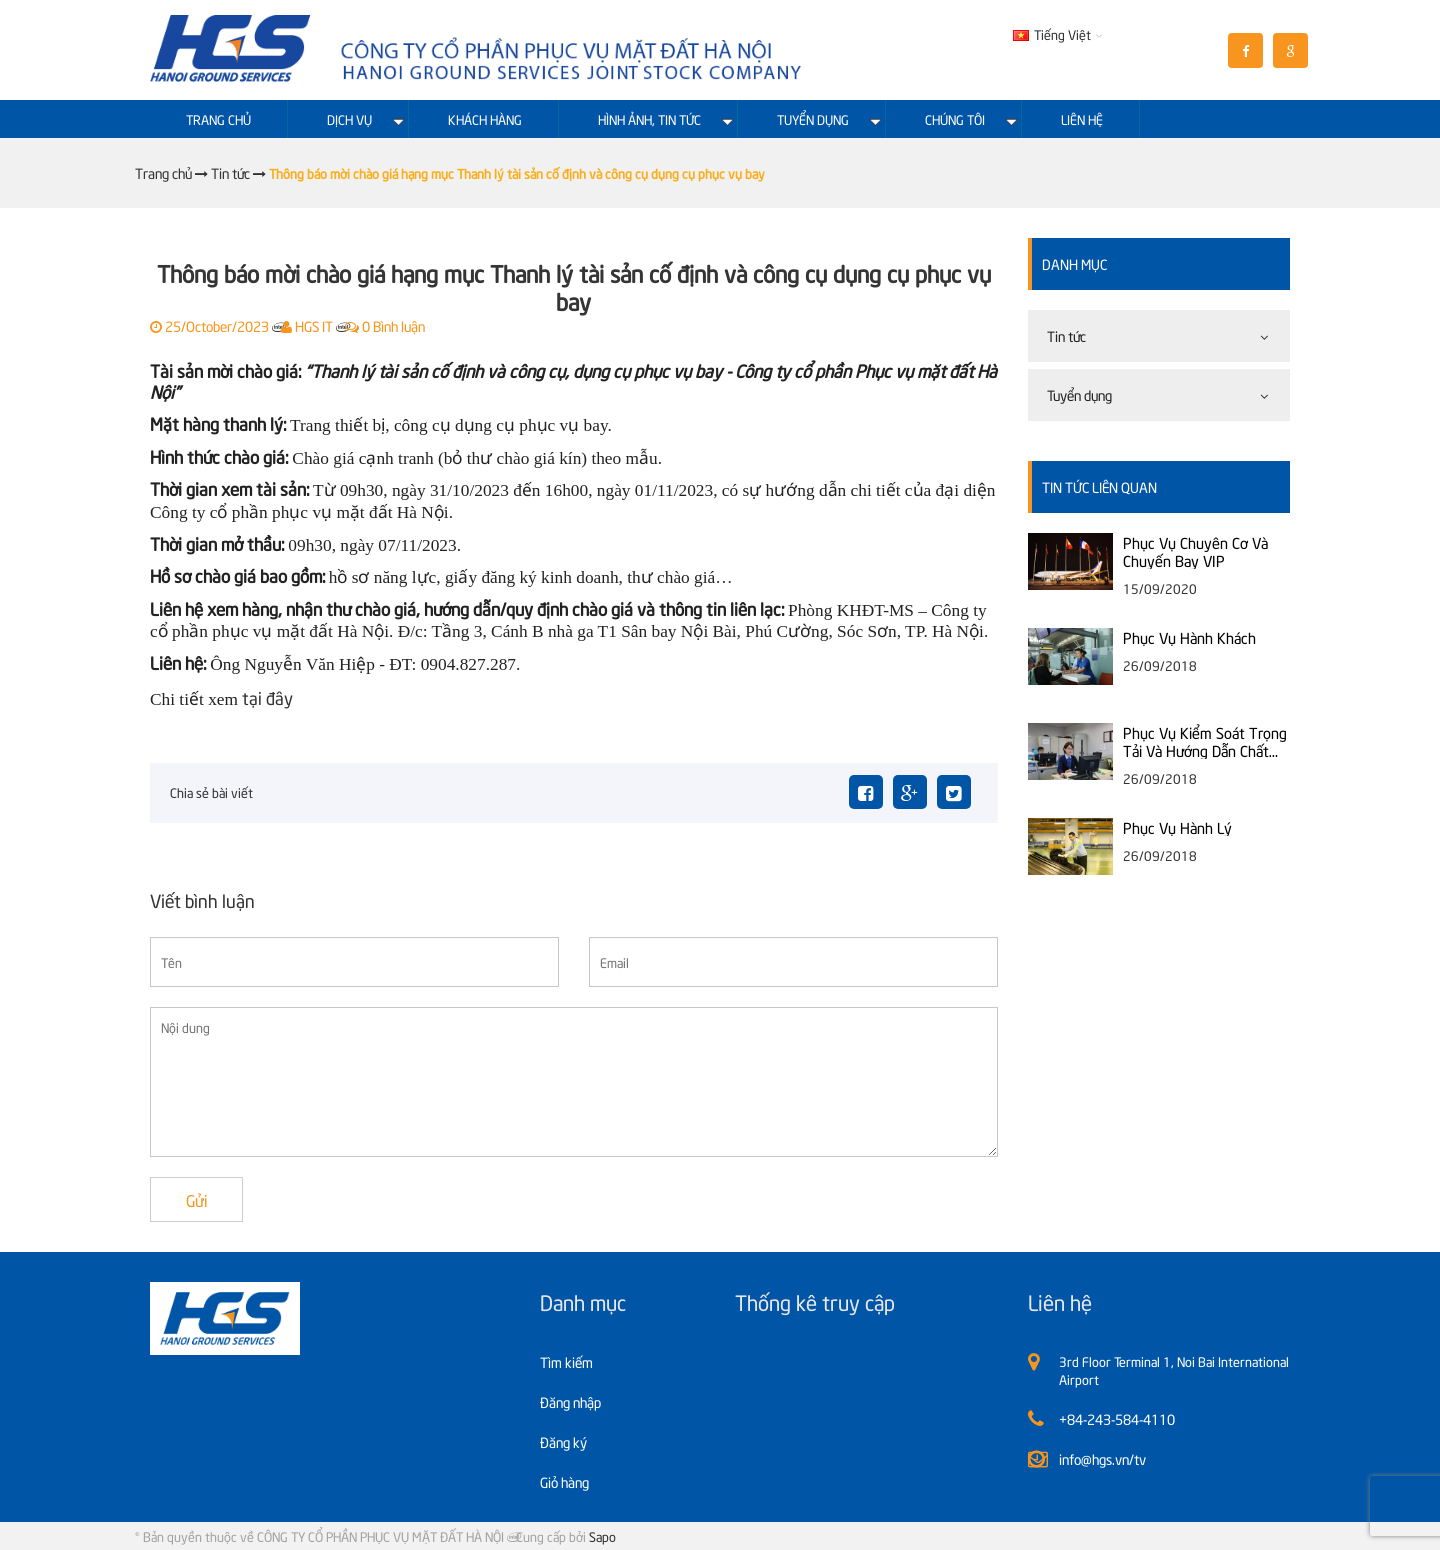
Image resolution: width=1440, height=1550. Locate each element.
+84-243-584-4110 (1117, 1418)
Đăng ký (563, 1441)
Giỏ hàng (564, 1481)
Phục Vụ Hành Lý (1177, 827)
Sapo (602, 1536)
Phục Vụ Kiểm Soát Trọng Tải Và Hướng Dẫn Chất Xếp (1205, 741)
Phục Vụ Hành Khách (1189, 637)
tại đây (267, 697)
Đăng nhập (570, 1401)
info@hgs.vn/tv (1102, 1458)
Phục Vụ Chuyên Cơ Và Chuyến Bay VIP (1195, 551)
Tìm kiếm (566, 1361)
